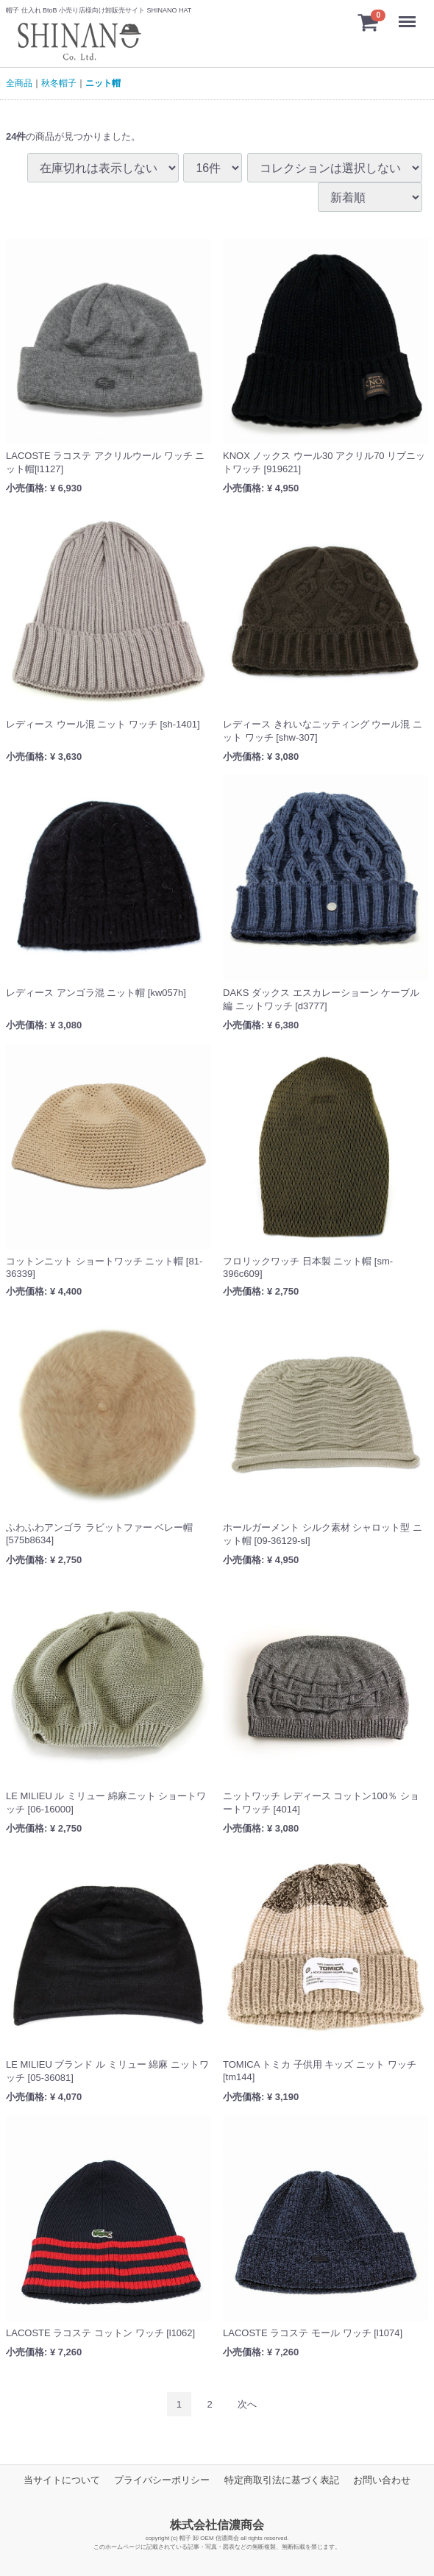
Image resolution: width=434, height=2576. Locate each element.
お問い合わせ (381, 2480)
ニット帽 (103, 83)
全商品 (19, 83)
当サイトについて (62, 2480)
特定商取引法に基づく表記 (281, 2480)
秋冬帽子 (59, 83)
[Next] (247, 2404)
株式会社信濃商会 (217, 2525)
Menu (411, 14)
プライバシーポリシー (162, 2480)
